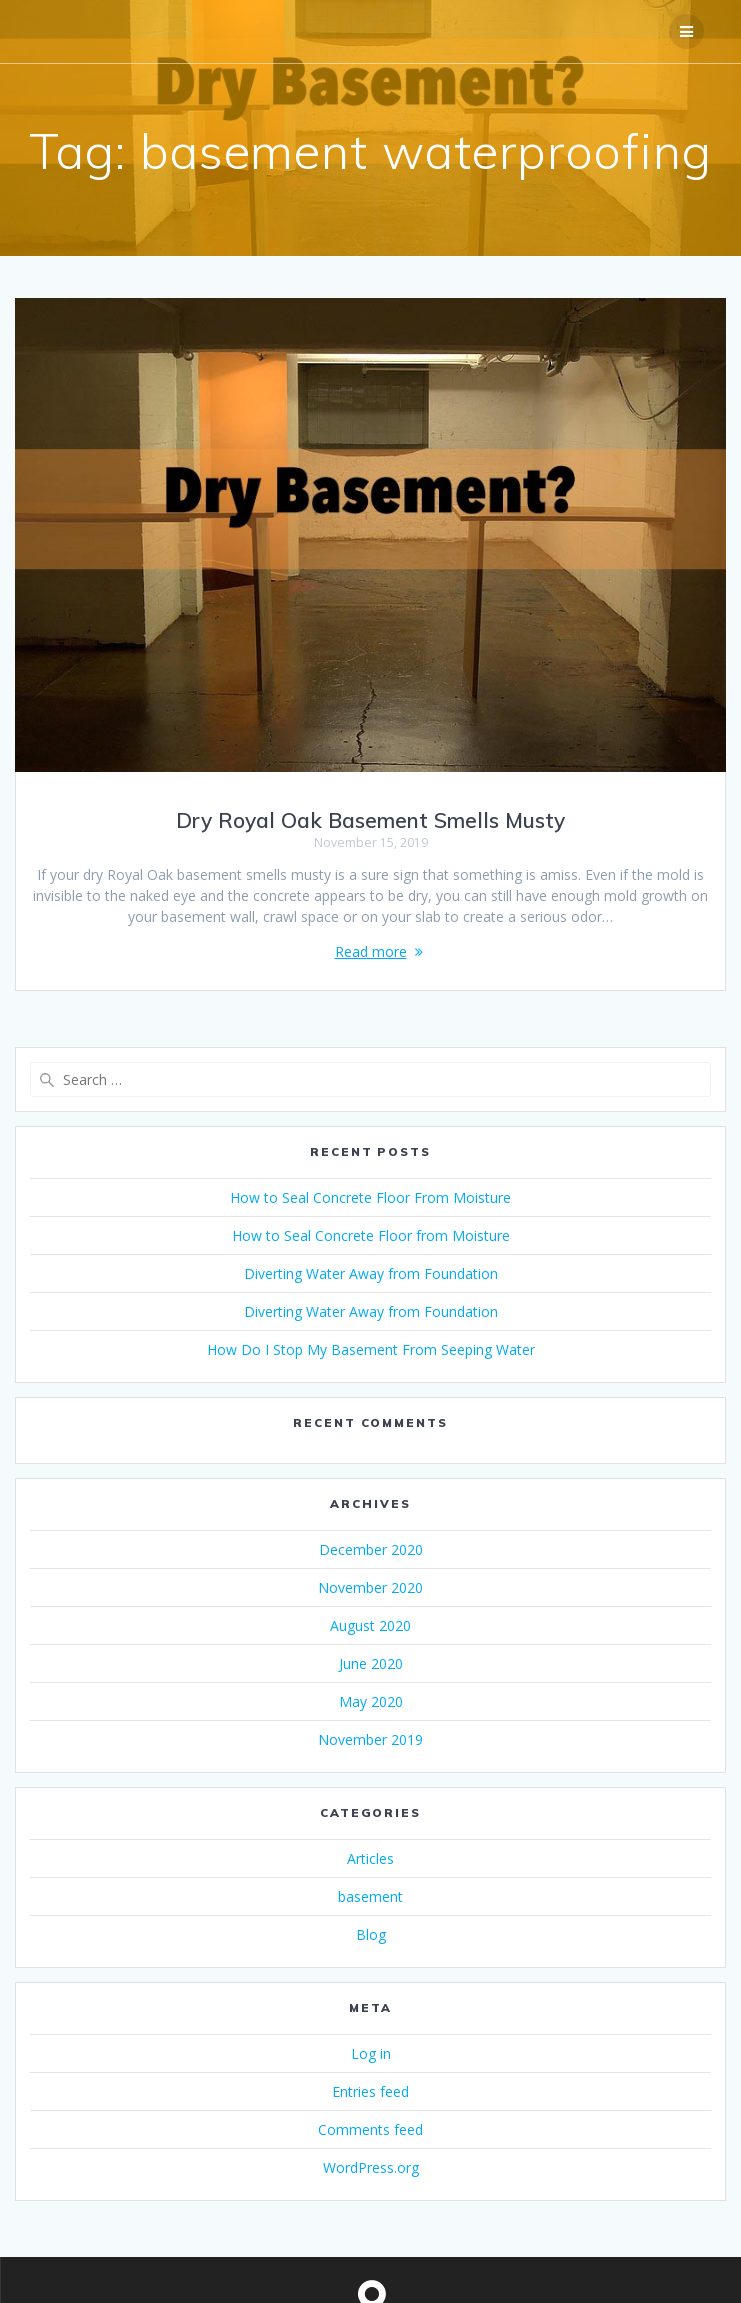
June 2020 (371, 1663)
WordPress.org (371, 2167)
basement (370, 1896)
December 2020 (371, 1549)
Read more (371, 951)
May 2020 (371, 1701)
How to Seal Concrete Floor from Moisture (371, 1235)
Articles (370, 1858)
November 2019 (370, 1739)
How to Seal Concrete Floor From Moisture (370, 1197)
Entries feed (370, 2091)
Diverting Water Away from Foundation (371, 1273)
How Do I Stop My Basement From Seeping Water (371, 1349)
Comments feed (370, 2129)
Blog (371, 1934)
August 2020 (370, 1625)
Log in (371, 2053)
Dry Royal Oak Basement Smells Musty (370, 820)
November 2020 (370, 1587)
